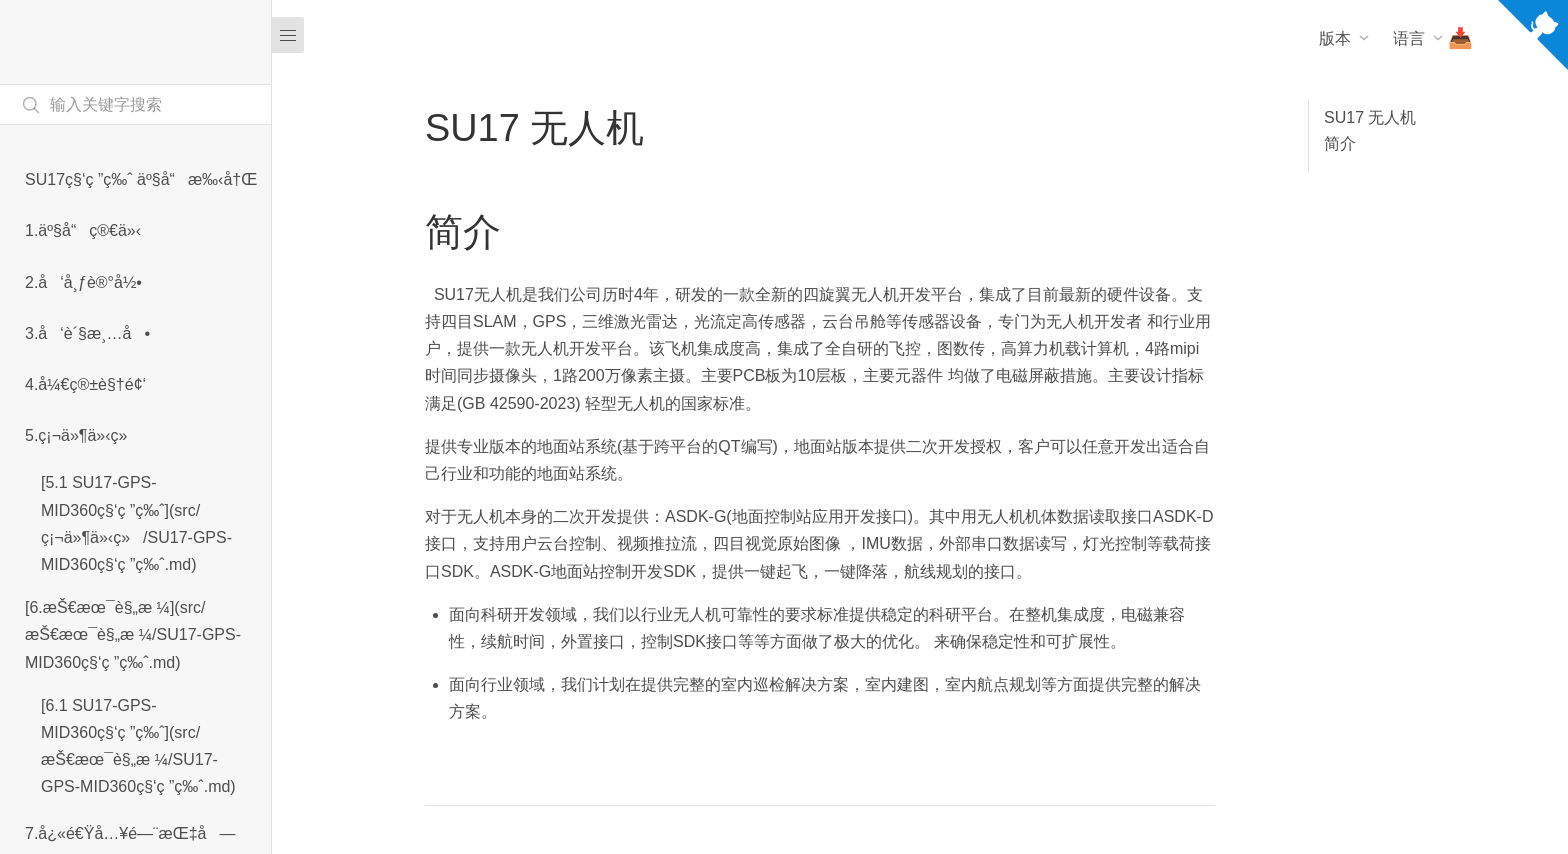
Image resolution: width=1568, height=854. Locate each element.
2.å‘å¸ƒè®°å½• (83, 282)
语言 (1409, 38)
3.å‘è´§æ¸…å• (87, 333)
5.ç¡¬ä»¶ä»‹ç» (82, 435)
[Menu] (288, 35)
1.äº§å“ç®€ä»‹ (83, 230)
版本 (1335, 38)
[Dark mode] (1247, 112)
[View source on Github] (1533, 39)
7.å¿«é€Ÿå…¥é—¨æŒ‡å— (130, 833)
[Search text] (135, 104)
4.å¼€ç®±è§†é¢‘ (85, 384)
